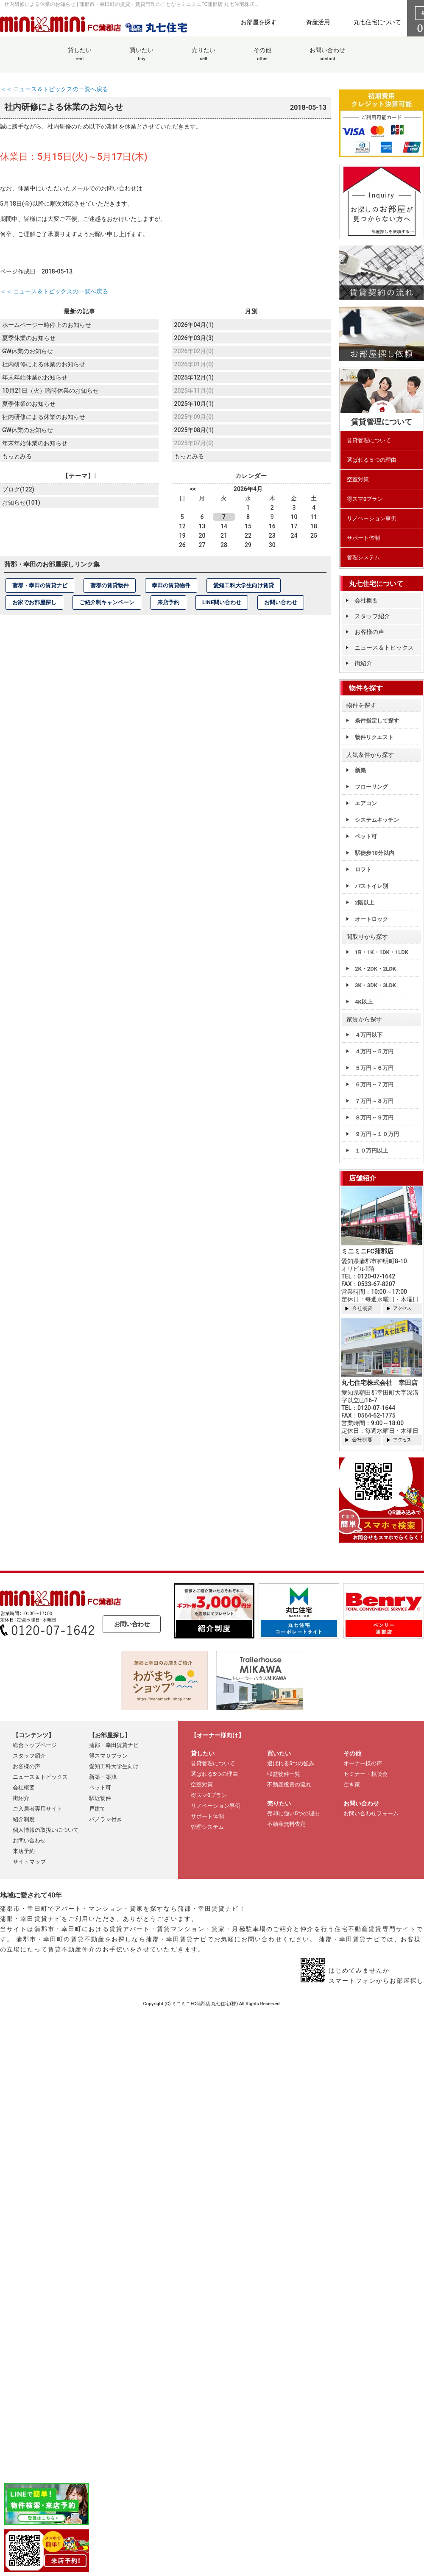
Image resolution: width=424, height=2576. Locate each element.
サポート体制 (363, 538)
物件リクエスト (374, 737)
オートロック (371, 919)
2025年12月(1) (193, 376)
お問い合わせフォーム (371, 1813)
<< (193, 488)
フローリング (371, 787)
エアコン (366, 803)
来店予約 (168, 602)
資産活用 (318, 22)
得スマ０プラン (108, 1756)
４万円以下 (368, 1035)
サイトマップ (29, 1862)
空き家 (351, 1784)
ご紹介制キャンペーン (106, 602)
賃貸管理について (369, 440)
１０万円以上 (371, 1150)
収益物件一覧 (283, 1774)
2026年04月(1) (193, 324)
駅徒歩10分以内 (374, 853)
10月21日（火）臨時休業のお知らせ (50, 389)
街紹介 (363, 663)
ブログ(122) (18, 488)
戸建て (97, 1809)
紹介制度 (24, 1819)
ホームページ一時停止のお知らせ (46, 324)
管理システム (363, 557)
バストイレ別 (371, 886)
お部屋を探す (258, 22)
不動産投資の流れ (289, 1784)
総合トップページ (35, 1745)
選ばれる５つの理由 (371, 460)
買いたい (141, 59)
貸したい (80, 59)
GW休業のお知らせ (27, 350)
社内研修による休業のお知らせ (43, 363)
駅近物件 (100, 1798)
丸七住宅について (377, 22)
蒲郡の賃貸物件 (109, 585)
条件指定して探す (377, 720)
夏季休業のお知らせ (29, 337)
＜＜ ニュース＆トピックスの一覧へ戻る (54, 89)
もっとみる (17, 454)
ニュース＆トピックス (384, 647)
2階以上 (364, 902)
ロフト (363, 869)
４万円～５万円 (374, 1051)
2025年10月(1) (193, 402)
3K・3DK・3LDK (375, 985)
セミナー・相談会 (365, 1774)
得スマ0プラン (365, 499)
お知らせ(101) (21, 501)
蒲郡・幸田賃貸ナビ (114, 1745)
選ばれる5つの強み (290, 1763)
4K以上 (364, 1002)
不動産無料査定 (286, 1824)
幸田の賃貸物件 (171, 585)
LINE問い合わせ (221, 602)
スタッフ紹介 (372, 616)
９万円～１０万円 (377, 1134)
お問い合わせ (327, 59)
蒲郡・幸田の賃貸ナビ (39, 585)
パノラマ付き (105, 1819)
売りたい (203, 59)
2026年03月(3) (193, 337)
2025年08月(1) (193, 429)
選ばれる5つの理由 (214, 1774)
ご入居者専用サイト (37, 1809)
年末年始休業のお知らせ (34, 376)
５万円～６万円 (374, 1068)
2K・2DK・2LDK (375, 969)
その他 (262, 59)
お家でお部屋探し (34, 602)
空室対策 (358, 479)
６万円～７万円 (374, 1084)
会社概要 (366, 600)
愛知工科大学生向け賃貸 (243, 585)
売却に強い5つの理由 (293, 1813)
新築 (360, 770)
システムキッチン (377, 820)
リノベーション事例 (371, 518)
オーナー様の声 (362, 1763)
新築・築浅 (103, 1777)
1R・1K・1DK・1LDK (381, 952)
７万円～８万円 (374, 1101)
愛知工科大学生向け (114, 1766)
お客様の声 (369, 631)
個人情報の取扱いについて (46, 1830)
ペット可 (366, 836)
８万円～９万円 (374, 1117)
